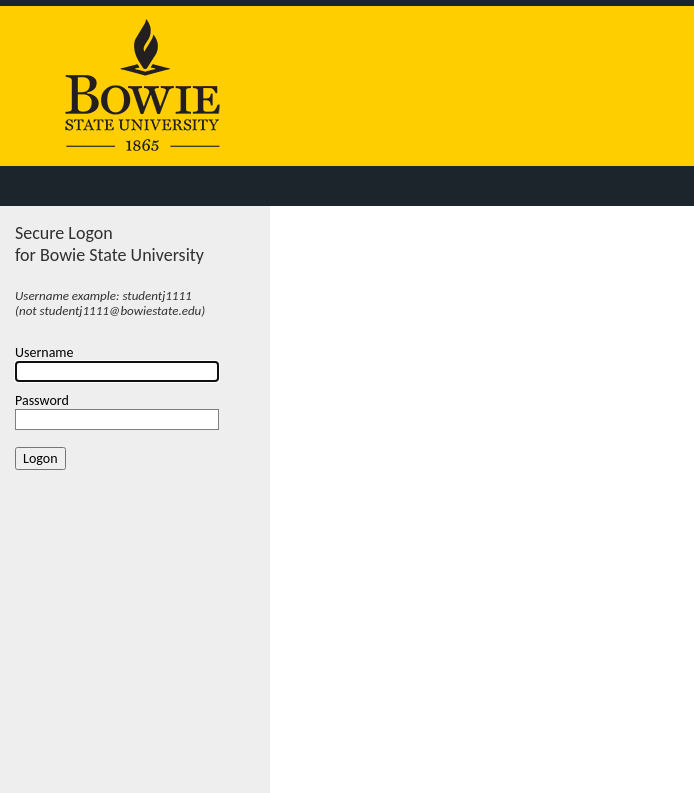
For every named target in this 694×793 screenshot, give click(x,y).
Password (42, 400)
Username (44, 352)
